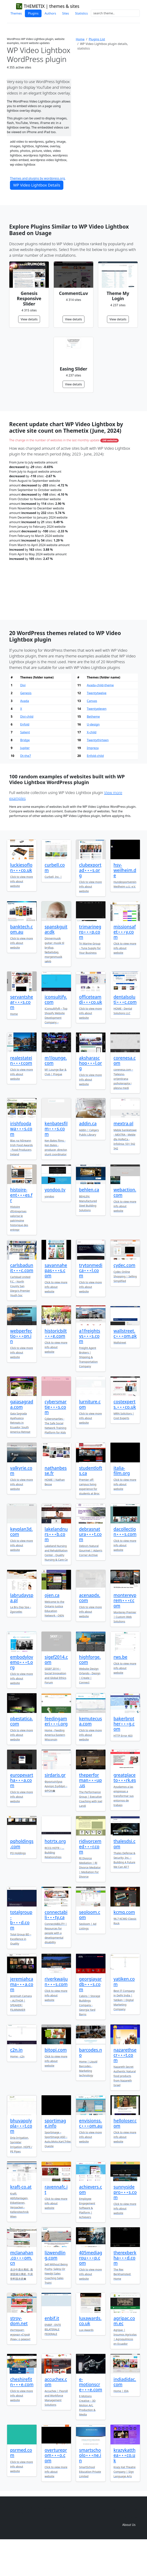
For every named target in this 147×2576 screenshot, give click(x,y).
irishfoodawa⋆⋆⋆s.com (21, 1161)
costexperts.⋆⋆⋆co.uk (125, 1436)
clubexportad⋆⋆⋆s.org (90, 902)
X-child (91, 764)
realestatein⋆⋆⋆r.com (21, 1092)
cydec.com (124, 1297)
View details (29, 319)
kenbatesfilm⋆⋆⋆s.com (56, 1161)
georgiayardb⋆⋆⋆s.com (90, 2016)
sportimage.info (55, 2155)
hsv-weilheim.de (125, 902)
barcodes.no (90, 2084)
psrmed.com (21, 2484)
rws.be (120, 1689)
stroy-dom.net (19, 2353)
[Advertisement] (108, 85)
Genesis (25, 725)
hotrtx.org (55, 1873)
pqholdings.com (21, 1875)
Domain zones (128, 2549)
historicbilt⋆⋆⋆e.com (56, 1365)
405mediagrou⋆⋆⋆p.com (90, 2290)
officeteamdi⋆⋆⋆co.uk (90, 1031)
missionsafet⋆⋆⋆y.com (125, 964)
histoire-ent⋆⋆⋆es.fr (21, 1227)
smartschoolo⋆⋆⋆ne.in (90, 2487)
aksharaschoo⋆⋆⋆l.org (90, 1095)
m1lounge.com (56, 1092)
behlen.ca (89, 1222)
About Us (129, 2557)
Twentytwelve (96, 725)
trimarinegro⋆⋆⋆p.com (90, 964)
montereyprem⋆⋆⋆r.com (125, 1632)
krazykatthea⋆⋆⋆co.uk (125, 2487)
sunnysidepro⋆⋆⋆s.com (125, 2224)
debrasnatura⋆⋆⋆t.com (90, 1566)
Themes (16, 13)
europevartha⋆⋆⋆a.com (21, 1812)
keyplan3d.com (21, 1563)
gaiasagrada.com (21, 1436)
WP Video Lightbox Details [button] (36, 185)
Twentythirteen (98, 772)
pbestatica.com (21, 1753)
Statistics (81, 13)
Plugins (33, 13)
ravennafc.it (56, 2221)
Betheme (93, 749)
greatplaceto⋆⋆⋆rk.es (125, 1809)
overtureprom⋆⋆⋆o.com (56, 2487)
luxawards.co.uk (90, 2353)
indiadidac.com (125, 2414)
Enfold (24, 756)
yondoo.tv (55, 1222)
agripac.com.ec (124, 2353)
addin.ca (88, 1156)
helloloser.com (125, 2155)
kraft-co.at (21, 2219)
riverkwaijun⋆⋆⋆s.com (56, 2013)
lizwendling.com (55, 2287)
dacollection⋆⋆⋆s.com (125, 1563)
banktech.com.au (21, 961)
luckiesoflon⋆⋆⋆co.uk (21, 899)
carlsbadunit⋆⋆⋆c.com (21, 1300)
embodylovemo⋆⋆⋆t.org (21, 1694)
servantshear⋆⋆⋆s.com (21, 1034)
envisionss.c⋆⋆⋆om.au (90, 2155)
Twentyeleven (96, 741)
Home (80, 39)
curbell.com (55, 899)
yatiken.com (124, 2013)
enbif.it (52, 2350)
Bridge (25, 772)
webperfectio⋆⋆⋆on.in (21, 1368)
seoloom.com (89, 1946)
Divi (22, 717)
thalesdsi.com (125, 1875)
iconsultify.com (56, 1031)
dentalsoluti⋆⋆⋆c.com (125, 1031)
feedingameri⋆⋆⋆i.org (56, 1753)
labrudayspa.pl (21, 1629)
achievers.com (90, 2221)
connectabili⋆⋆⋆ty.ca (56, 1946)
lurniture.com (90, 1436)
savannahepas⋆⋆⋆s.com (56, 1302)
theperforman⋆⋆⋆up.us (90, 1812)
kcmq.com (124, 1944)
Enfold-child (95, 788)
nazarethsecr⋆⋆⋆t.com (125, 2087)
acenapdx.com (89, 1629)
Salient (25, 764)
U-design (93, 756)
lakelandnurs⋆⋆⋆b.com (56, 1566)
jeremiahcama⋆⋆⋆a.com (21, 2016)
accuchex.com (56, 2414)
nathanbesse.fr (56, 1502)
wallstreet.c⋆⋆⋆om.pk (125, 1365)
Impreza (93, 780)
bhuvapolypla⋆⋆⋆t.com (21, 2158)
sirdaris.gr (55, 1807)
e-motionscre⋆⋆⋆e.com (90, 2416)
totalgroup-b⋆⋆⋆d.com (21, 1952)
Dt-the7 (25, 788)
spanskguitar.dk (56, 961)
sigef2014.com (56, 1691)
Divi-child (26, 749)
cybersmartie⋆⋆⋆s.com (56, 1439)
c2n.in (16, 2082)
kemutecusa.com (90, 1753)
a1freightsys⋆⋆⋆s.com (89, 1368)
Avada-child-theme (100, 717)
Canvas (92, 733)
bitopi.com (56, 2082)
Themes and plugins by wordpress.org (38, 178)
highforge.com (90, 1691)
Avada (24, 733)
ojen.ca (52, 1627)
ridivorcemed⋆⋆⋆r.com (90, 1878)
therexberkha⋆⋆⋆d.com (125, 2290)
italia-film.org (122, 1502)
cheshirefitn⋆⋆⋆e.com (21, 2414)
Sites (65, 13)
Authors (50, 13)
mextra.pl (123, 1156)
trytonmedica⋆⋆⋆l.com (90, 1302)
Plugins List (97, 39)
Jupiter (25, 780)
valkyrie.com (21, 1502)
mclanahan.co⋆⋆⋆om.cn (21, 2290)
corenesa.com (125, 1092)
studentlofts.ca (90, 1502)
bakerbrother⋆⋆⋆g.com (124, 1756)
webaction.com (125, 1224)
